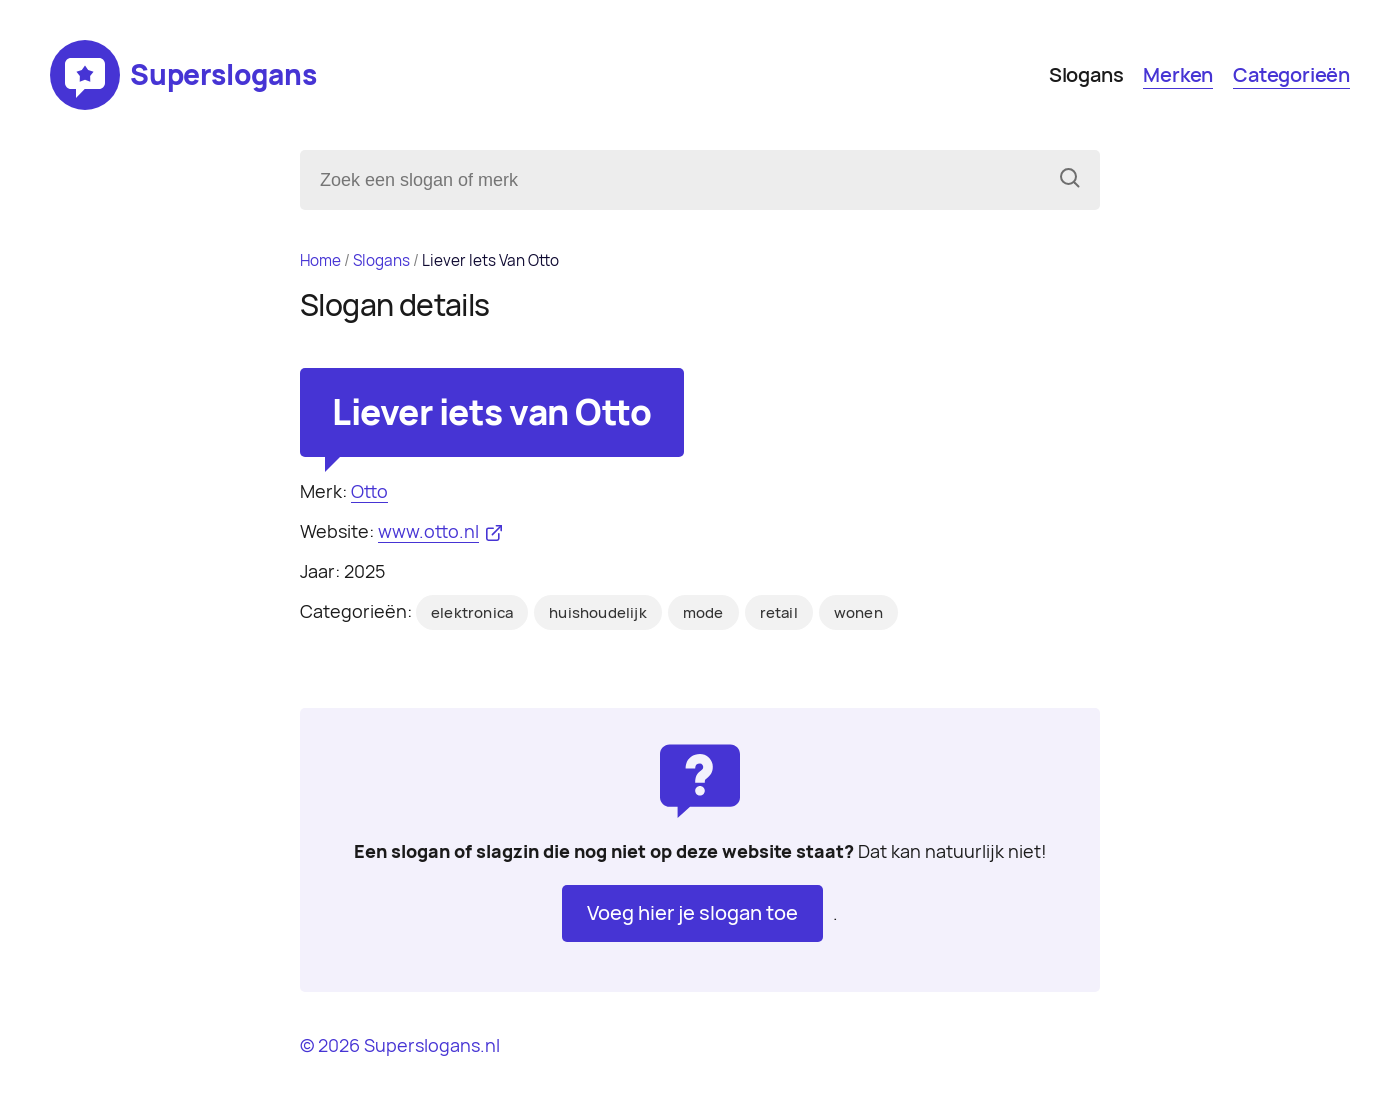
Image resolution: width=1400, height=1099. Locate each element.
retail (779, 613)
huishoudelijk (598, 613)
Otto (369, 491)
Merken (1178, 75)
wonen (858, 613)
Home (320, 260)
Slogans (1086, 75)
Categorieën (1291, 75)
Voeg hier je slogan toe (692, 913)
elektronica (472, 613)
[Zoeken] (1070, 180)
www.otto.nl (428, 531)
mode (703, 613)
